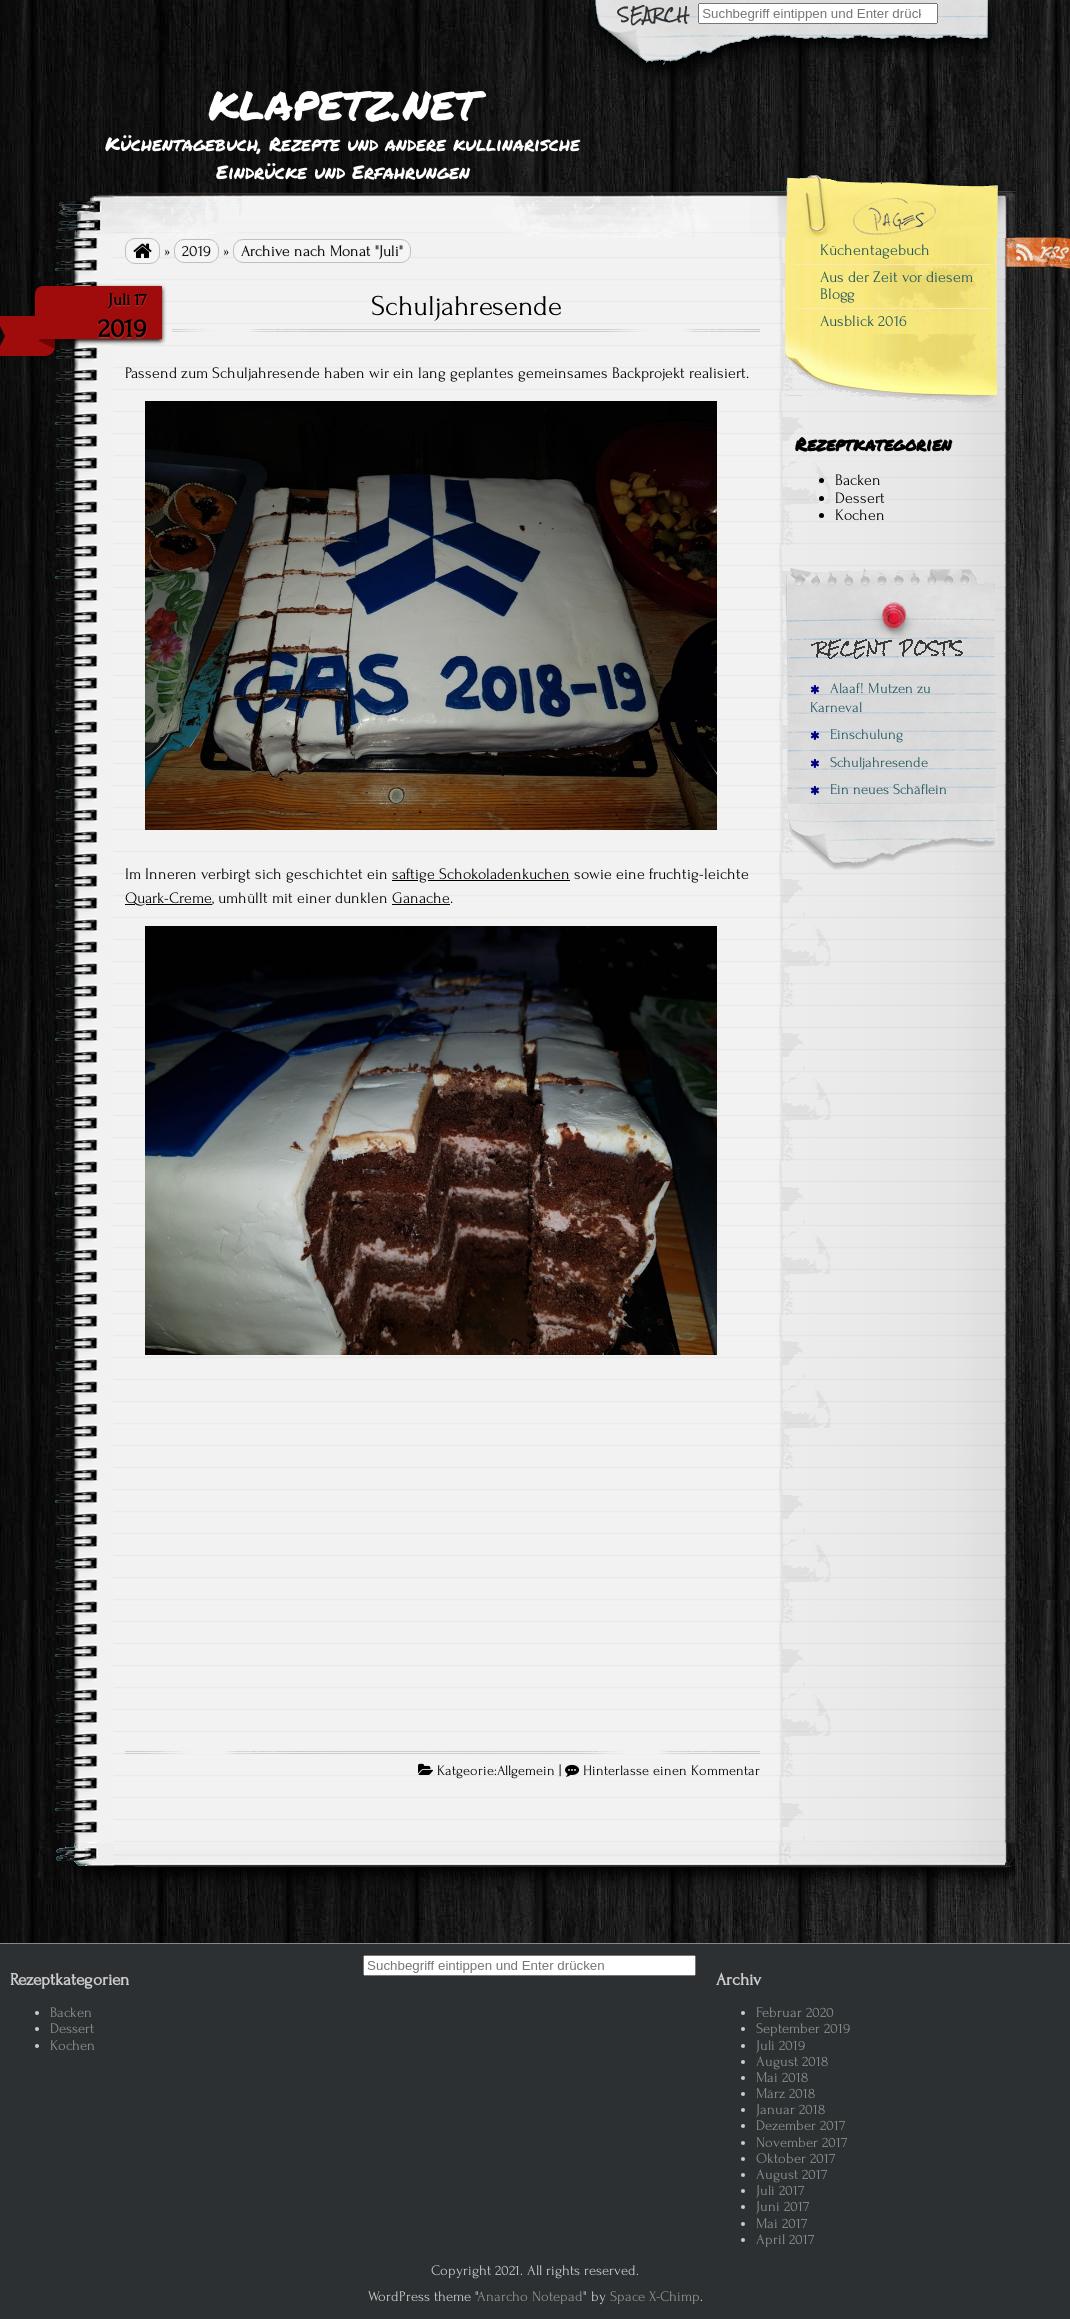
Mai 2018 (782, 2077)
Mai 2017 (781, 2223)
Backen (858, 480)
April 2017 (785, 2239)
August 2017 (791, 2174)
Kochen (860, 515)
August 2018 (792, 2061)
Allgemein (526, 1771)
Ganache (421, 898)
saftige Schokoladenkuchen (481, 874)
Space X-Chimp (655, 2296)
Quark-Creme (168, 898)
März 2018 (785, 2093)
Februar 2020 (795, 2012)
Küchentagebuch (875, 250)
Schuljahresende (466, 306)
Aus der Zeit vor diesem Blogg (896, 286)
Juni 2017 (782, 2206)
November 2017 (801, 2142)
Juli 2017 (780, 2190)
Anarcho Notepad (530, 2296)
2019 (196, 251)
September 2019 (803, 2028)
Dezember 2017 (800, 2125)
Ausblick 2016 (863, 321)
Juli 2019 (780, 2045)
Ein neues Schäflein (878, 789)
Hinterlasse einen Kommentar (671, 1771)
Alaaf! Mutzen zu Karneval (870, 698)
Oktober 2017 (795, 2158)
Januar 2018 (790, 2109)
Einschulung (856, 734)
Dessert (860, 498)
